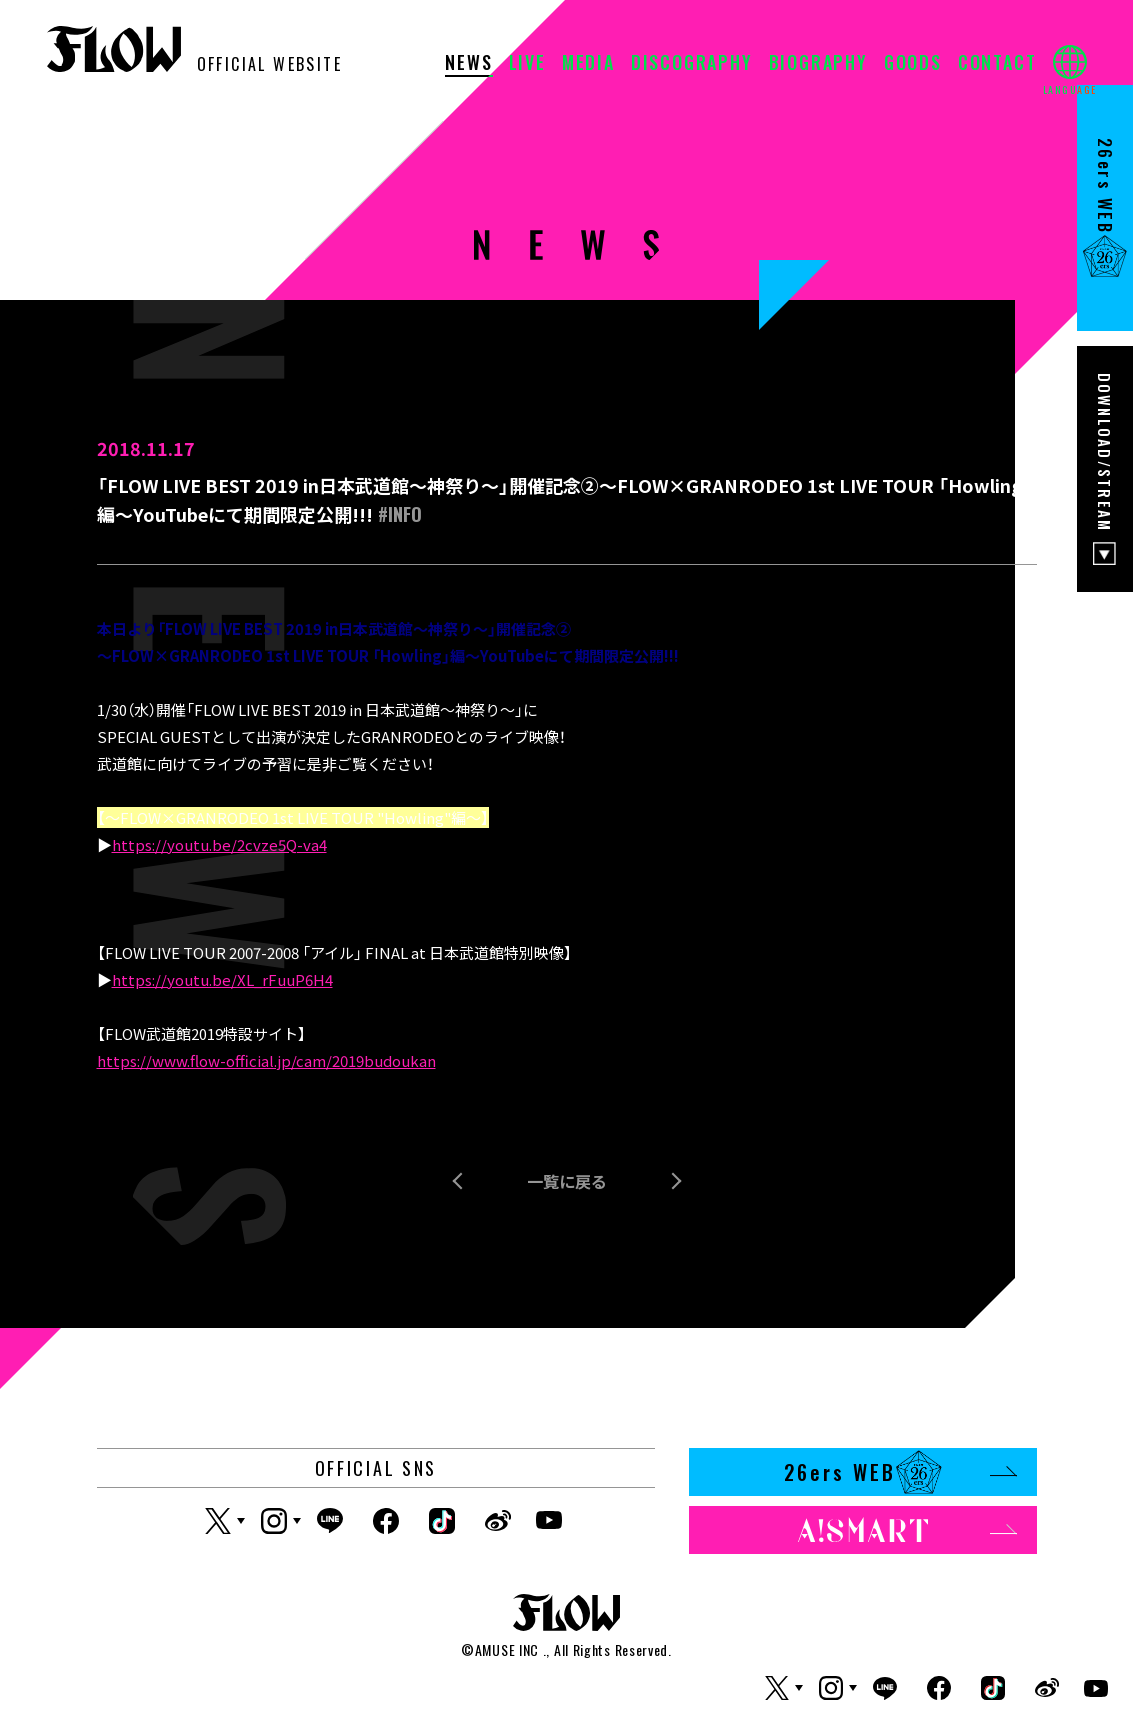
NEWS (468, 64)
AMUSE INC (507, 1649)
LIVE (527, 64)
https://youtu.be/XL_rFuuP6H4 (222, 979)
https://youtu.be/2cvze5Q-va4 (219, 844)
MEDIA (588, 64)
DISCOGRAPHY (692, 64)
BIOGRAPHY (818, 64)
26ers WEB (900, 1472)
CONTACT (997, 64)
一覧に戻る (567, 1181)
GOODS (913, 64)
